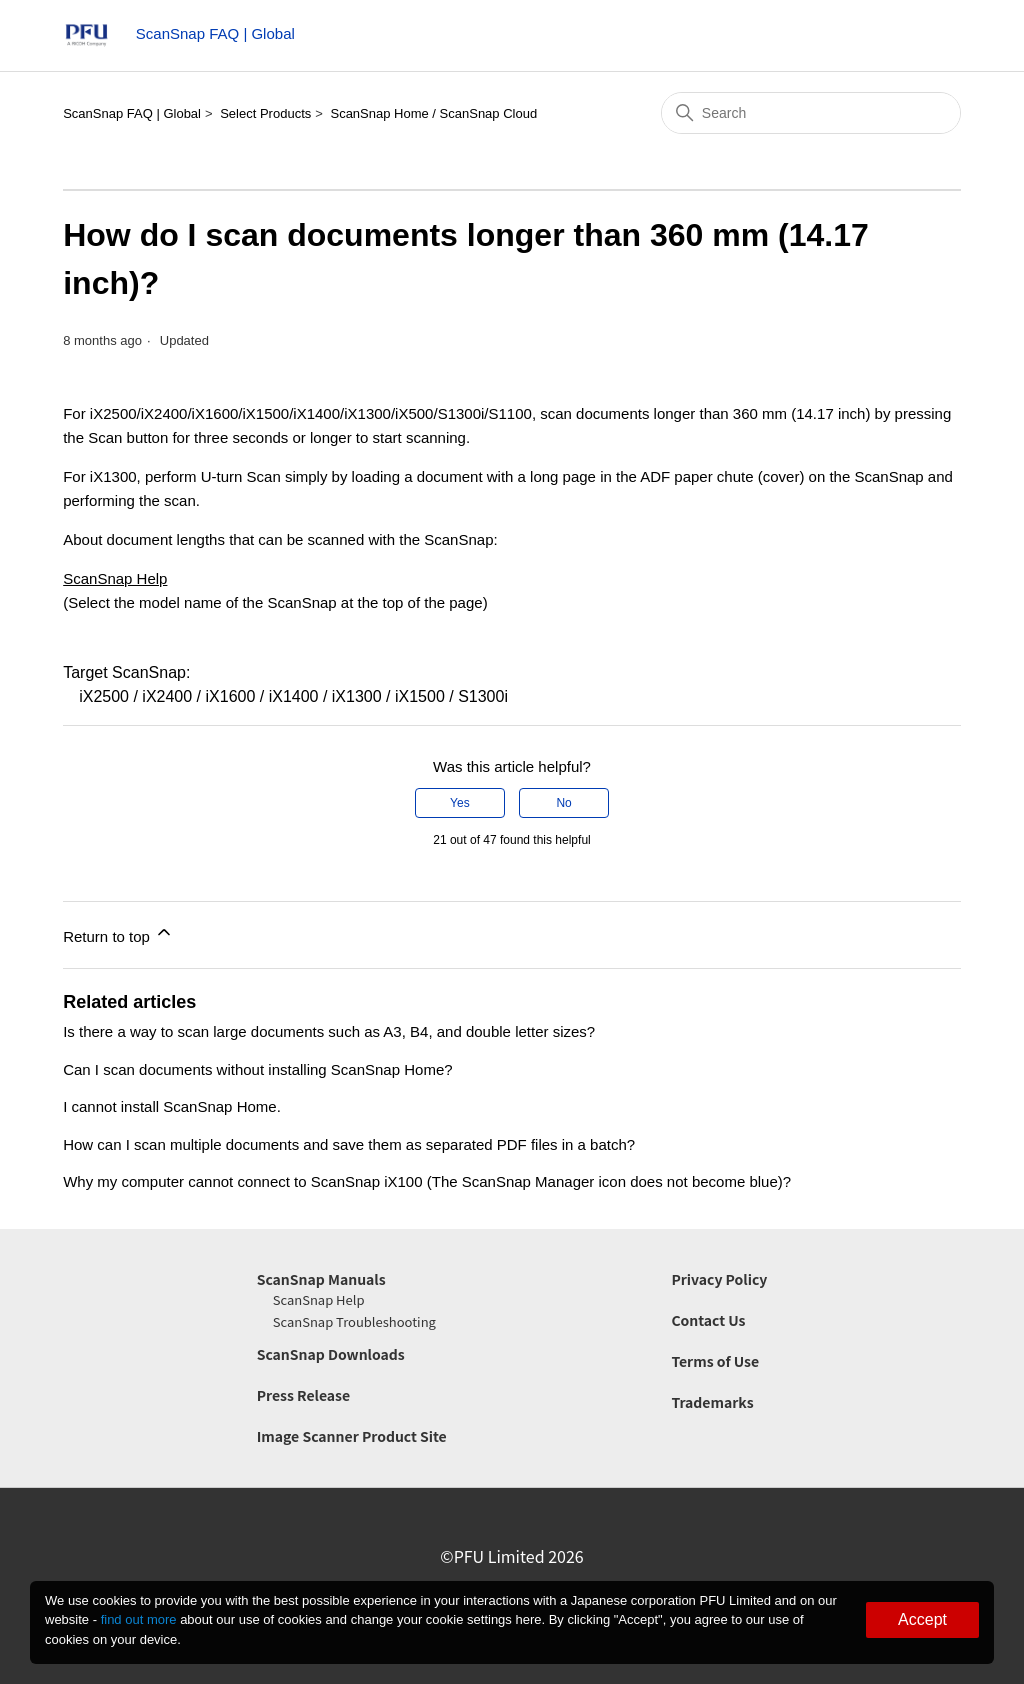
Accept (922, 1619)
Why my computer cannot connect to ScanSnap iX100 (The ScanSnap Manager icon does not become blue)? (427, 1181)
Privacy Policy (719, 1279)
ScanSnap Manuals (321, 1279)
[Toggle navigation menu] (937, 40)
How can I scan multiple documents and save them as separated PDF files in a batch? (349, 1144)
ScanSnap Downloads (331, 1354)
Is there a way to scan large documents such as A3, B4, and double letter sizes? (329, 1031)
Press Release (303, 1395)
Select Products (265, 113)
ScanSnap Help (115, 578)
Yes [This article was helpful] (460, 803)
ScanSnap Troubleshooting (354, 1321)
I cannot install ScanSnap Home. (172, 1106)
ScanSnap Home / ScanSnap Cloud (433, 113)
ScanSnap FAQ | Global (132, 113)
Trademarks (712, 1402)
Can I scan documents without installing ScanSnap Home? (257, 1069)
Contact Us (708, 1320)
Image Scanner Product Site (352, 1436)
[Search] (811, 113)
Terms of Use (715, 1361)
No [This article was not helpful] (563, 803)
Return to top (118, 933)
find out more (139, 1619)
